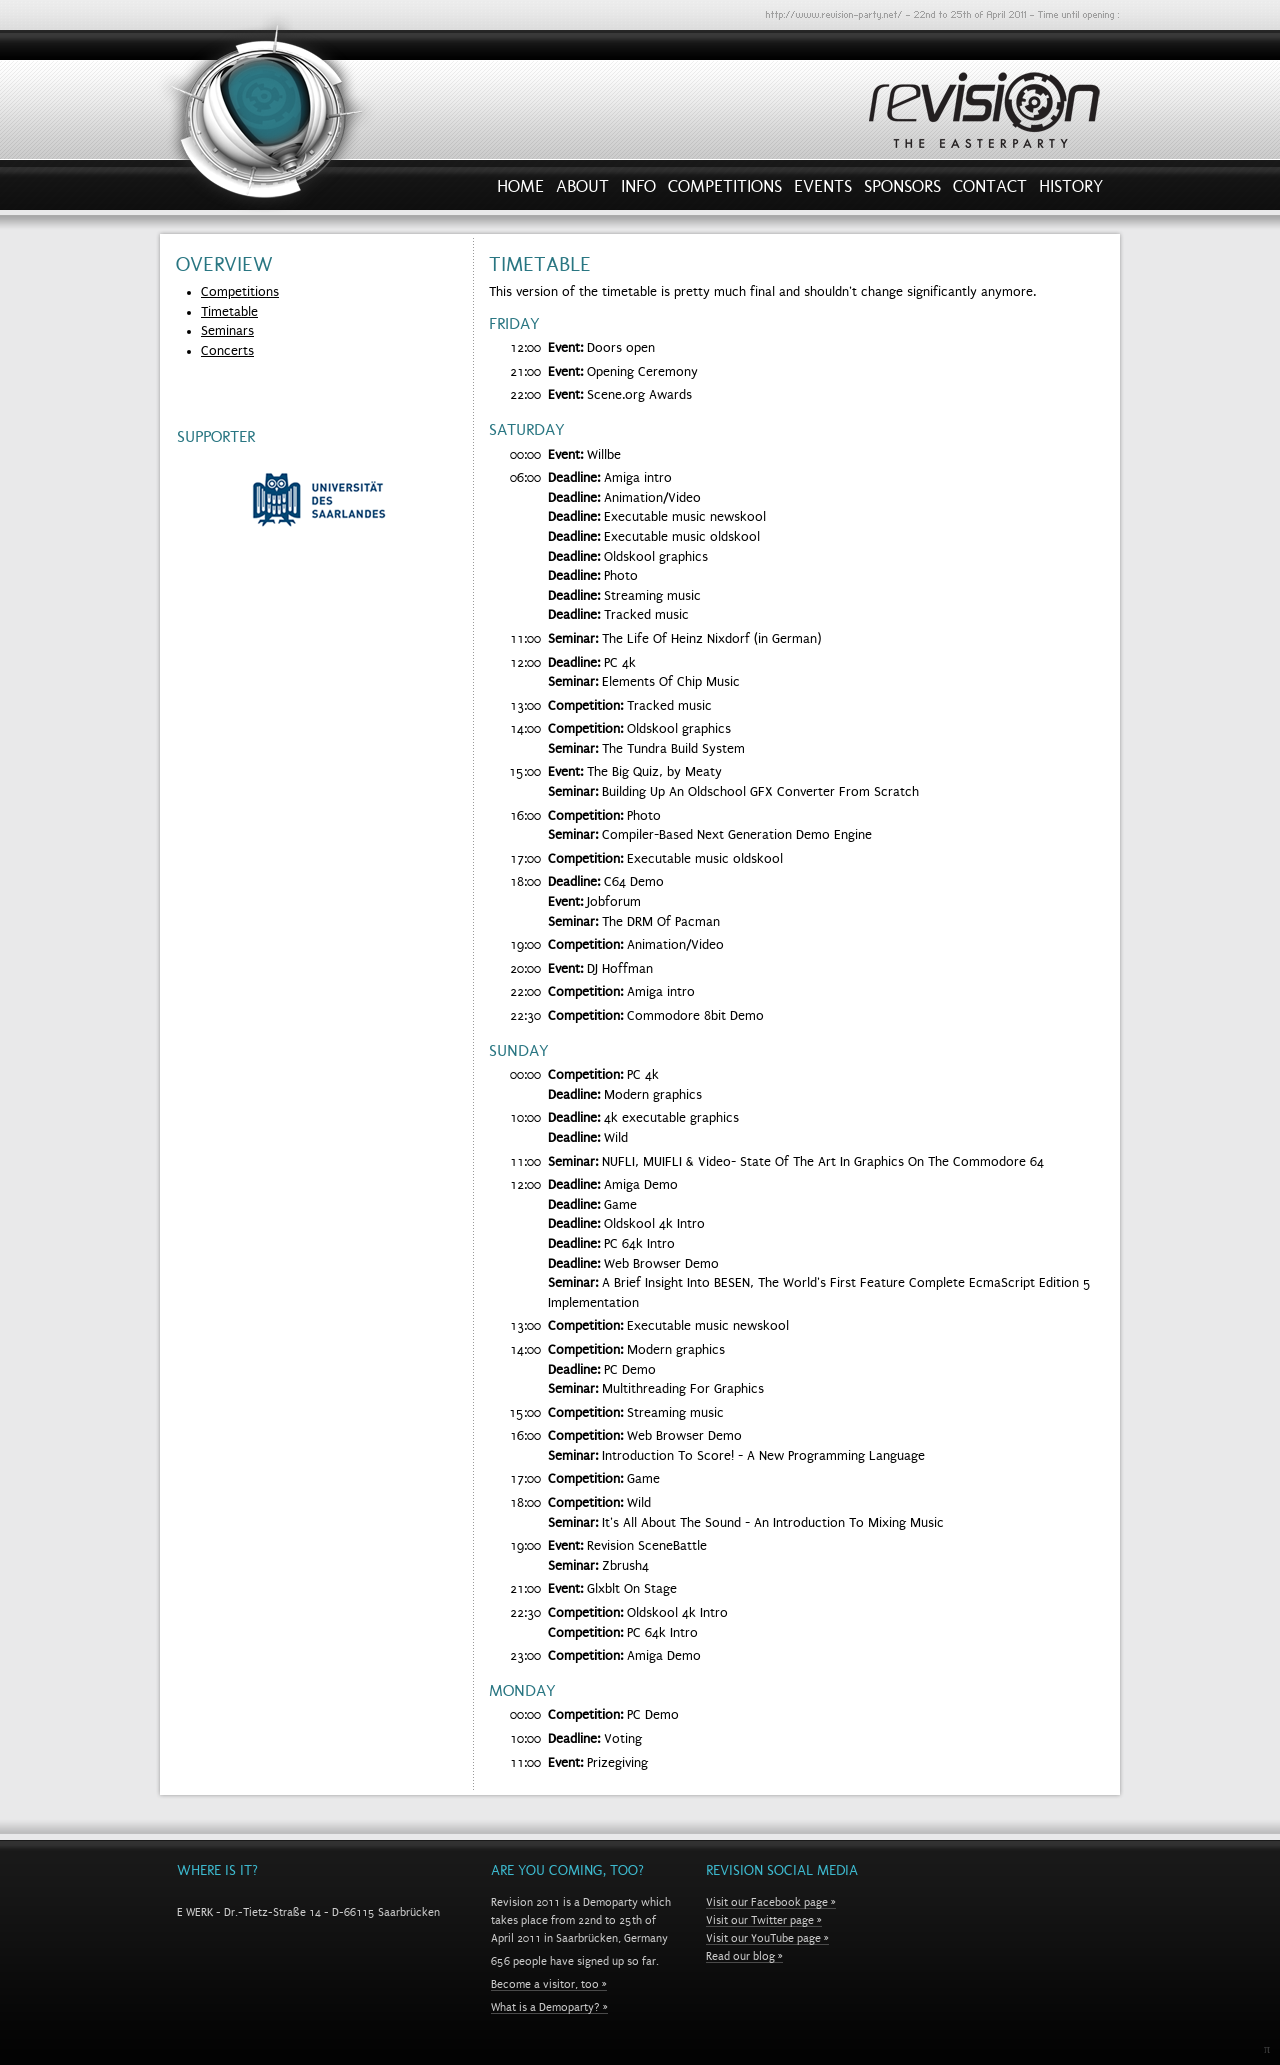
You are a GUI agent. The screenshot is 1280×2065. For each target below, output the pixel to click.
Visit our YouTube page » (767, 1938)
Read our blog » (744, 1956)
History (1071, 191)
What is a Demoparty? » (549, 2007)
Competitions (725, 191)
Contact (990, 191)
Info (638, 191)
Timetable (229, 312)
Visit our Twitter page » (764, 1920)
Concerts (227, 351)
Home (520, 191)
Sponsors (902, 191)
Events (823, 191)
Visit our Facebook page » (771, 1902)
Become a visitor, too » (549, 1984)
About (582, 191)
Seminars (227, 331)
